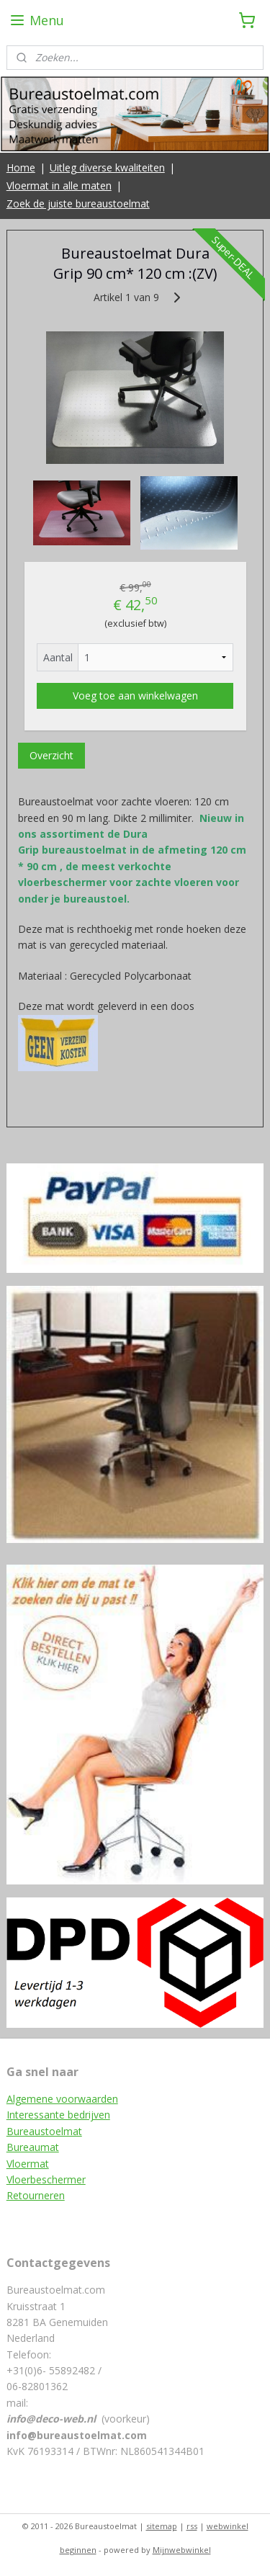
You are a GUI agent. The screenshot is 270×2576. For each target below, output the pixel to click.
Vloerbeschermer (46, 2179)
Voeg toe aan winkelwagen (135, 695)
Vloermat (27, 2163)
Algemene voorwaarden (62, 2099)
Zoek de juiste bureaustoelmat (78, 203)
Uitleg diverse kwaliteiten (107, 167)
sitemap (161, 2526)
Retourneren (35, 2195)
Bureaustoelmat (44, 2131)
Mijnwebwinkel (182, 2549)
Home (20, 167)
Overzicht (51, 755)
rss (191, 2526)
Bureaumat (32, 2147)
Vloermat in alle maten (59, 185)
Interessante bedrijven (58, 2114)
